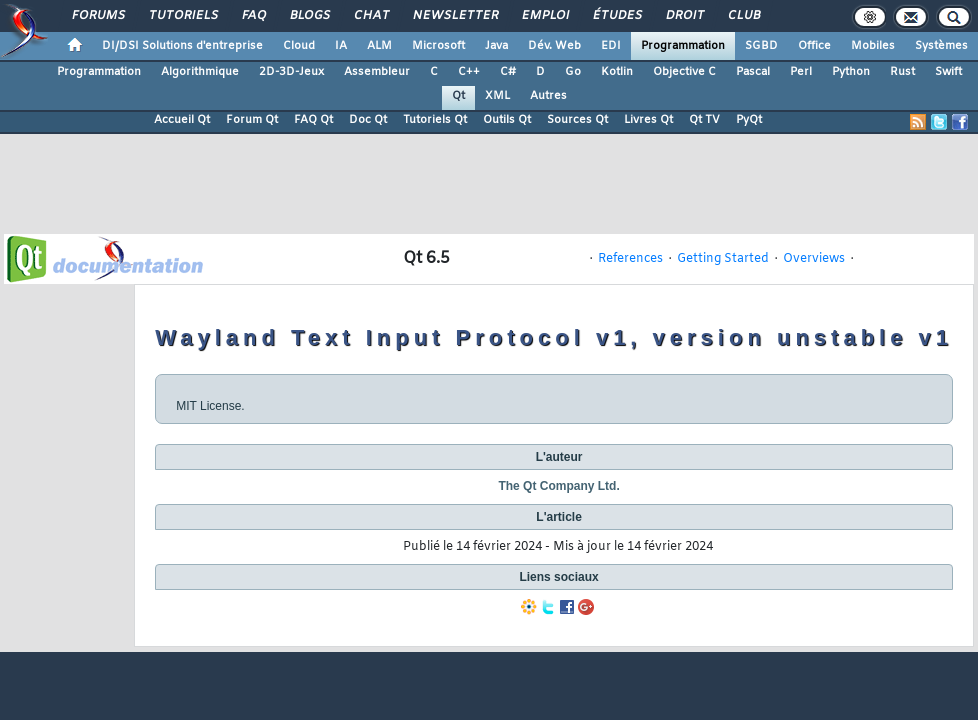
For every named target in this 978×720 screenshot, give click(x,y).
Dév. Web (554, 46)
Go (573, 72)
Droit (684, 16)
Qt (458, 96)
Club (743, 16)
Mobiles (873, 46)
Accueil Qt (182, 120)
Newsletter (454, 16)
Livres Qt (648, 120)
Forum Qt (252, 120)
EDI (611, 46)
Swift (948, 72)
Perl (801, 72)
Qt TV (704, 120)
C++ (469, 72)
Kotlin (617, 72)
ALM (379, 46)
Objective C (684, 72)
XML (497, 96)
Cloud (299, 46)
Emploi (544, 16)
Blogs (309, 16)
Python (851, 72)
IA (341, 46)
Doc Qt (368, 120)
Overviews (814, 259)
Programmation (683, 46)
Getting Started (723, 259)
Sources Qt (577, 120)
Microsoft (438, 46)
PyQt (749, 120)
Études (616, 16)
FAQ (253, 16)
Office (814, 46)
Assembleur (377, 72)
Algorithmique (200, 72)
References (630, 259)
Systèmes (941, 46)
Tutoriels (182, 16)
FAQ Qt (313, 120)
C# (508, 72)
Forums (97, 16)
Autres (548, 96)
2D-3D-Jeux (291, 72)
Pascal (753, 72)
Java (496, 46)
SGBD (761, 46)
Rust (902, 72)
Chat (370, 16)
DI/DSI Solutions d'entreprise (182, 46)
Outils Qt (507, 120)
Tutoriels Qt (435, 120)
